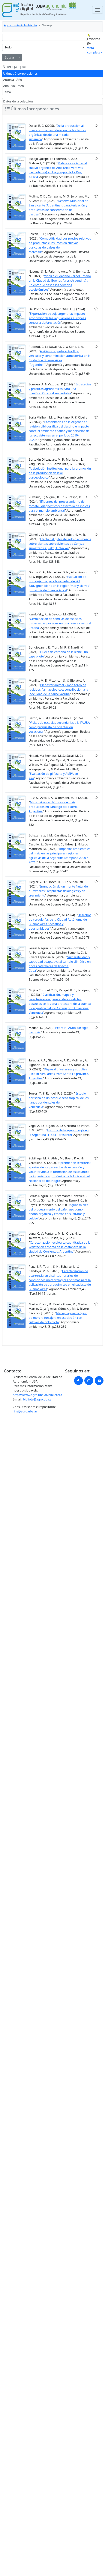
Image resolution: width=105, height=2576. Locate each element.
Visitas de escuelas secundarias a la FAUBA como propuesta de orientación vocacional (59, 727)
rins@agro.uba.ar (25, 1411)
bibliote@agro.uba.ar (38, 1399)
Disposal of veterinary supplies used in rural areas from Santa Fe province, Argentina (59, 1073)
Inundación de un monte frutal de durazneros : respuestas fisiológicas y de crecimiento (58, 890)
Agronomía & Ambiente (20, 25)
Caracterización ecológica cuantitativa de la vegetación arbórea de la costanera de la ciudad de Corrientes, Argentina (60, 1246)
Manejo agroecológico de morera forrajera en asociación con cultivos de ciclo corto (58, 1317)
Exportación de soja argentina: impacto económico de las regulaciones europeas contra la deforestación (57, 318)
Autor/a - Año (12, 80)
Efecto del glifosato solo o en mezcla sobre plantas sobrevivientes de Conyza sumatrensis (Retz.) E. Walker (60, 543)
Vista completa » (95, 50)
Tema (7, 92)
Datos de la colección (18, 101)
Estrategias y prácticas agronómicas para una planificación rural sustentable (60, 388)
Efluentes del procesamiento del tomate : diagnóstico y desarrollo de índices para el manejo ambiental (59, 506)
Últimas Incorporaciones (20, 73)
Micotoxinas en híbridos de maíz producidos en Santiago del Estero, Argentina (53, 806)
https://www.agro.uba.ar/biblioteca (37, 1395)
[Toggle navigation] (97, 10)
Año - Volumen (13, 86)
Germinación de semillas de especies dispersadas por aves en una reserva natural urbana (60, 623)
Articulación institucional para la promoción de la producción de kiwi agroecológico (60, 472)
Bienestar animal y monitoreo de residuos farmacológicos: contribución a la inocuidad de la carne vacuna (58, 689)
